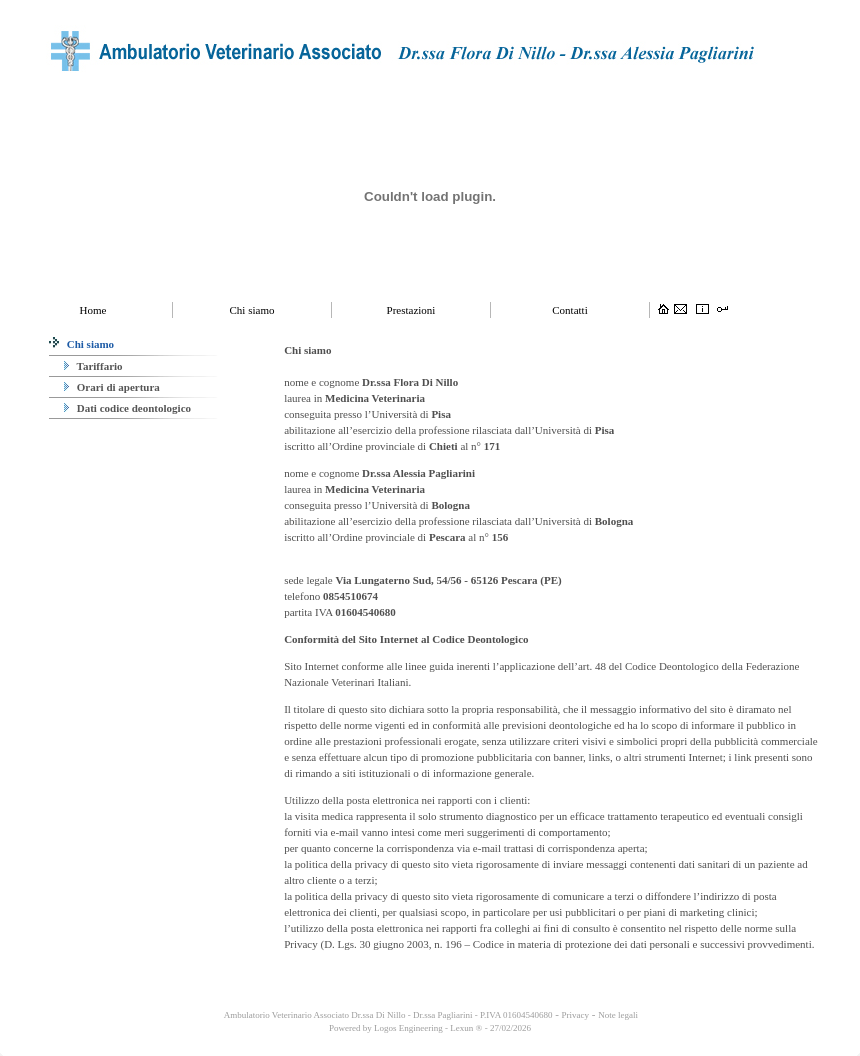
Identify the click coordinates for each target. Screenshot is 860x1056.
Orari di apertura (112, 387)
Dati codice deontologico (127, 408)
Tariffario (93, 366)
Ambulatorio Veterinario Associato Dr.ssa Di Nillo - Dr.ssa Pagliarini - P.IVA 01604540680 (387, 1015)
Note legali (618, 1015)
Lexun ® (466, 1028)
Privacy (576, 1015)
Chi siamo (81, 344)
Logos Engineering (408, 1028)
